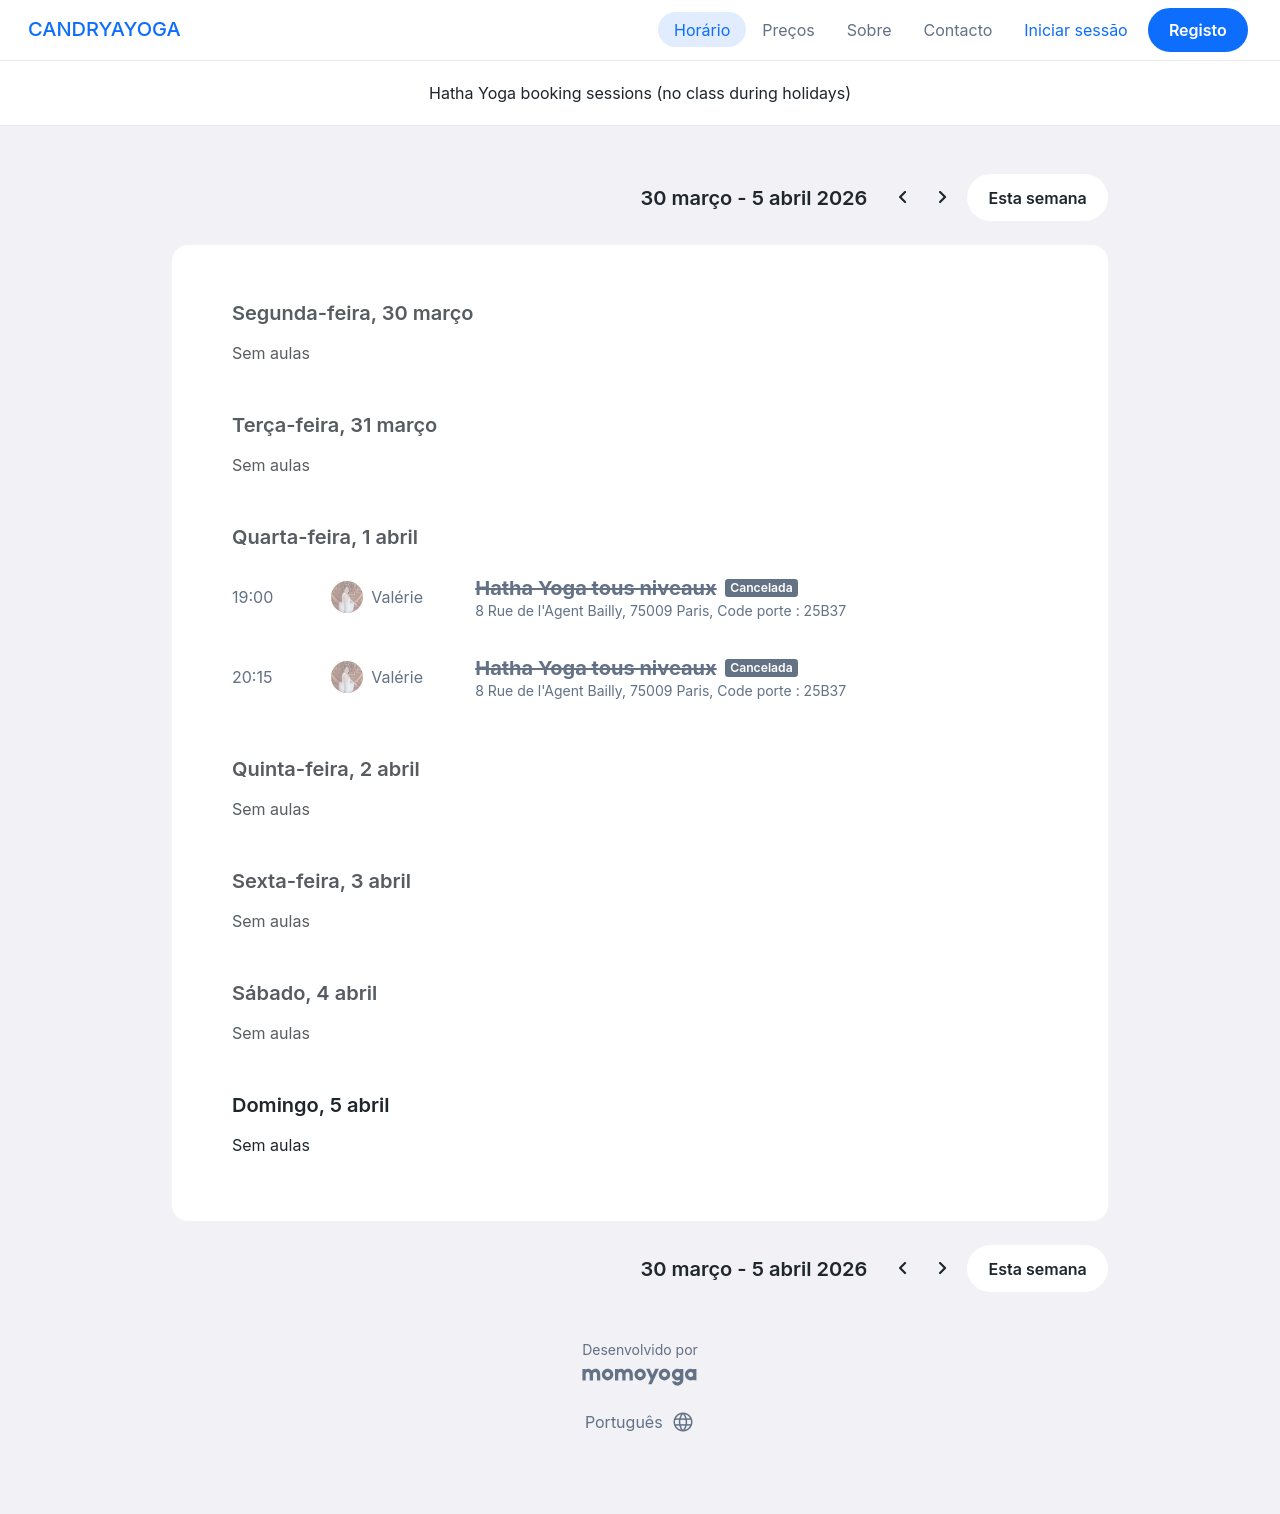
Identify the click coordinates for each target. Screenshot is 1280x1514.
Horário (702, 30)
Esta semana (1038, 198)
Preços (788, 30)
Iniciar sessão (1075, 30)
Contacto (957, 30)
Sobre (869, 30)
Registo (1198, 30)
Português (640, 1422)
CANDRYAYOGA (104, 29)
